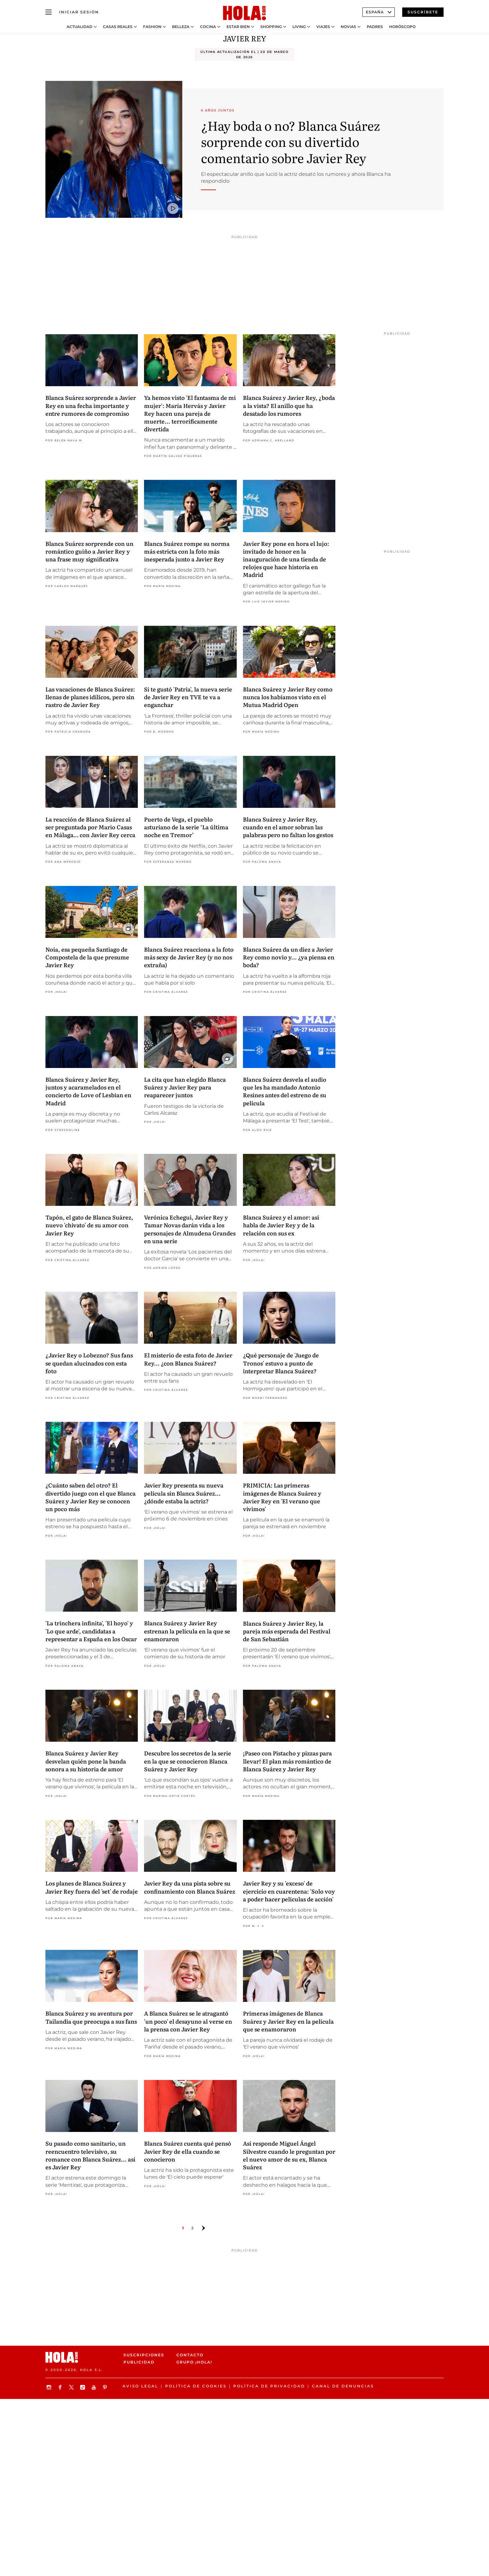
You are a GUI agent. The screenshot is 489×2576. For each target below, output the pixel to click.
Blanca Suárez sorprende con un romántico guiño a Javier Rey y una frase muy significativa (89, 551)
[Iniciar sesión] (79, 12)
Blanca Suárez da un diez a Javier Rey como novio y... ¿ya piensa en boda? (288, 957)
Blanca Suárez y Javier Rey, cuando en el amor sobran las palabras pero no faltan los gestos (288, 827)
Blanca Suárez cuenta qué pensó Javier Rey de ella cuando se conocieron (187, 2151)
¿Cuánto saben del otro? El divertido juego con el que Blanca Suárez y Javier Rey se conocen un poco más (90, 1497)
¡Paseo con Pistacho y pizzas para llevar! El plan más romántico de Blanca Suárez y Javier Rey (287, 1761)
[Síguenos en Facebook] (61, 2387)
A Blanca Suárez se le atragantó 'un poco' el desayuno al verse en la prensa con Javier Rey (188, 2021)
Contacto (189, 2355)
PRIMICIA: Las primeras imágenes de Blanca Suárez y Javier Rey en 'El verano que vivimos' (282, 1497)
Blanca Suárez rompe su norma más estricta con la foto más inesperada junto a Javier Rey (187, 551)
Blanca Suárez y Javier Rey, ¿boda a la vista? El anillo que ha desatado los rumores (289, 405)
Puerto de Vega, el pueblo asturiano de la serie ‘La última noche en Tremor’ (186, 827)
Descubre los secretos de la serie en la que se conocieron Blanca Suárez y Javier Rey (187, 1761)
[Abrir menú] (48, 12)
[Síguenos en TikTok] (83, 2387)
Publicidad (139, 2362)
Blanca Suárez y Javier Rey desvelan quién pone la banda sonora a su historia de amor (85, 1761)
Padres (375, 27)
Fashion (152, 27)
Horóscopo (402, 27)
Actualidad (79, 27)
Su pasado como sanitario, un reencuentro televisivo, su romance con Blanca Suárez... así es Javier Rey (90, 2155)
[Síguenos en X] (72, 2387)
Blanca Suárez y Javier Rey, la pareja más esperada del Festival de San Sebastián (286, 1631)
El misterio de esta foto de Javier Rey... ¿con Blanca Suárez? (188, 1359)
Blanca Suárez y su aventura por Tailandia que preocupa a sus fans (91, 2017)
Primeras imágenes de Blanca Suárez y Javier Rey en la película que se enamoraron (288, 2021)
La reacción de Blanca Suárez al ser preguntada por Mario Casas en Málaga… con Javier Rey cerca (90, 827)
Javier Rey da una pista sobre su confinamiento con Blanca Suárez (189, 1887)
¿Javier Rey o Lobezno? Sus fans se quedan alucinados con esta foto (89, 1363)
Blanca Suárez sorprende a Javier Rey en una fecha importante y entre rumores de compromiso (90, 405)
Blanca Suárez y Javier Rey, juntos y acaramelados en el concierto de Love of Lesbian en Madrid (88, 1091)
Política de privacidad (269, 2386)
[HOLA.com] (244, 13)
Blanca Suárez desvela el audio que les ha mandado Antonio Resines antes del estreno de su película (284, 1091)
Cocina (208, 27)
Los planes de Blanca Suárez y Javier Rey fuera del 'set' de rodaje (91, 1887)
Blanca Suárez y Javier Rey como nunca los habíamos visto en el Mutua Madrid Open (288, 697)
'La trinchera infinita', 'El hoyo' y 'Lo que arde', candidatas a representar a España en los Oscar (91, 1631)
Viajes (323, 27)
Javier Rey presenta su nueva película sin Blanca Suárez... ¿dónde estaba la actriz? (183, 1493)
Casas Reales (118, 27)
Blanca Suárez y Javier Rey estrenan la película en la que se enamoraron (187, 1631)
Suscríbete (423, 12)
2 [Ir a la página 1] (192, 2228)
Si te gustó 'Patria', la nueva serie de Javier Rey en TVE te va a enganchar (188, 697)
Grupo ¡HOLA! (194, 2362)
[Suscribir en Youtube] (94, 2387)
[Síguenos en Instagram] (50, 2387)
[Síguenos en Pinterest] (106, 2387)
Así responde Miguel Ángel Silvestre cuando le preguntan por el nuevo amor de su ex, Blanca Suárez (289, 2155)
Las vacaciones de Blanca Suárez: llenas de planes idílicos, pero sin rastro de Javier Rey (90, 697)
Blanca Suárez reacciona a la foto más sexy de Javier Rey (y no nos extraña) (189, 957)
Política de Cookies (195, 2386)
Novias (348, 27)
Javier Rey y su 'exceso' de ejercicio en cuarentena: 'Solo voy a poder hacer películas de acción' (289, 1891)
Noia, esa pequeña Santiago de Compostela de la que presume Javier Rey (87, 957)
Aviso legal (140, 2386)
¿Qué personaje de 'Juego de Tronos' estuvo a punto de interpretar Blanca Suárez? (281, 1363)
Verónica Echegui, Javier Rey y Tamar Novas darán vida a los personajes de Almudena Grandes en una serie (189, 1229)
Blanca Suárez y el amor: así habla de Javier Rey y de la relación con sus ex (281, 1225)
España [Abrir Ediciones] (378, 12)
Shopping (271, 27)
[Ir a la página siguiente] (203, 2228)
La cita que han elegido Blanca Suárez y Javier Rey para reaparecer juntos (185, 1087)
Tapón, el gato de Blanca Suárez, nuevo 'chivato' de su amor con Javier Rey (89, 1225)
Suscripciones (143, 2355)
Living (299, 27)
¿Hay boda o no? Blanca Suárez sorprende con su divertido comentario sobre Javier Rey (290, 141)
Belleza (180, 27)
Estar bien (238, 27)
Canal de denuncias (343, 2386)
